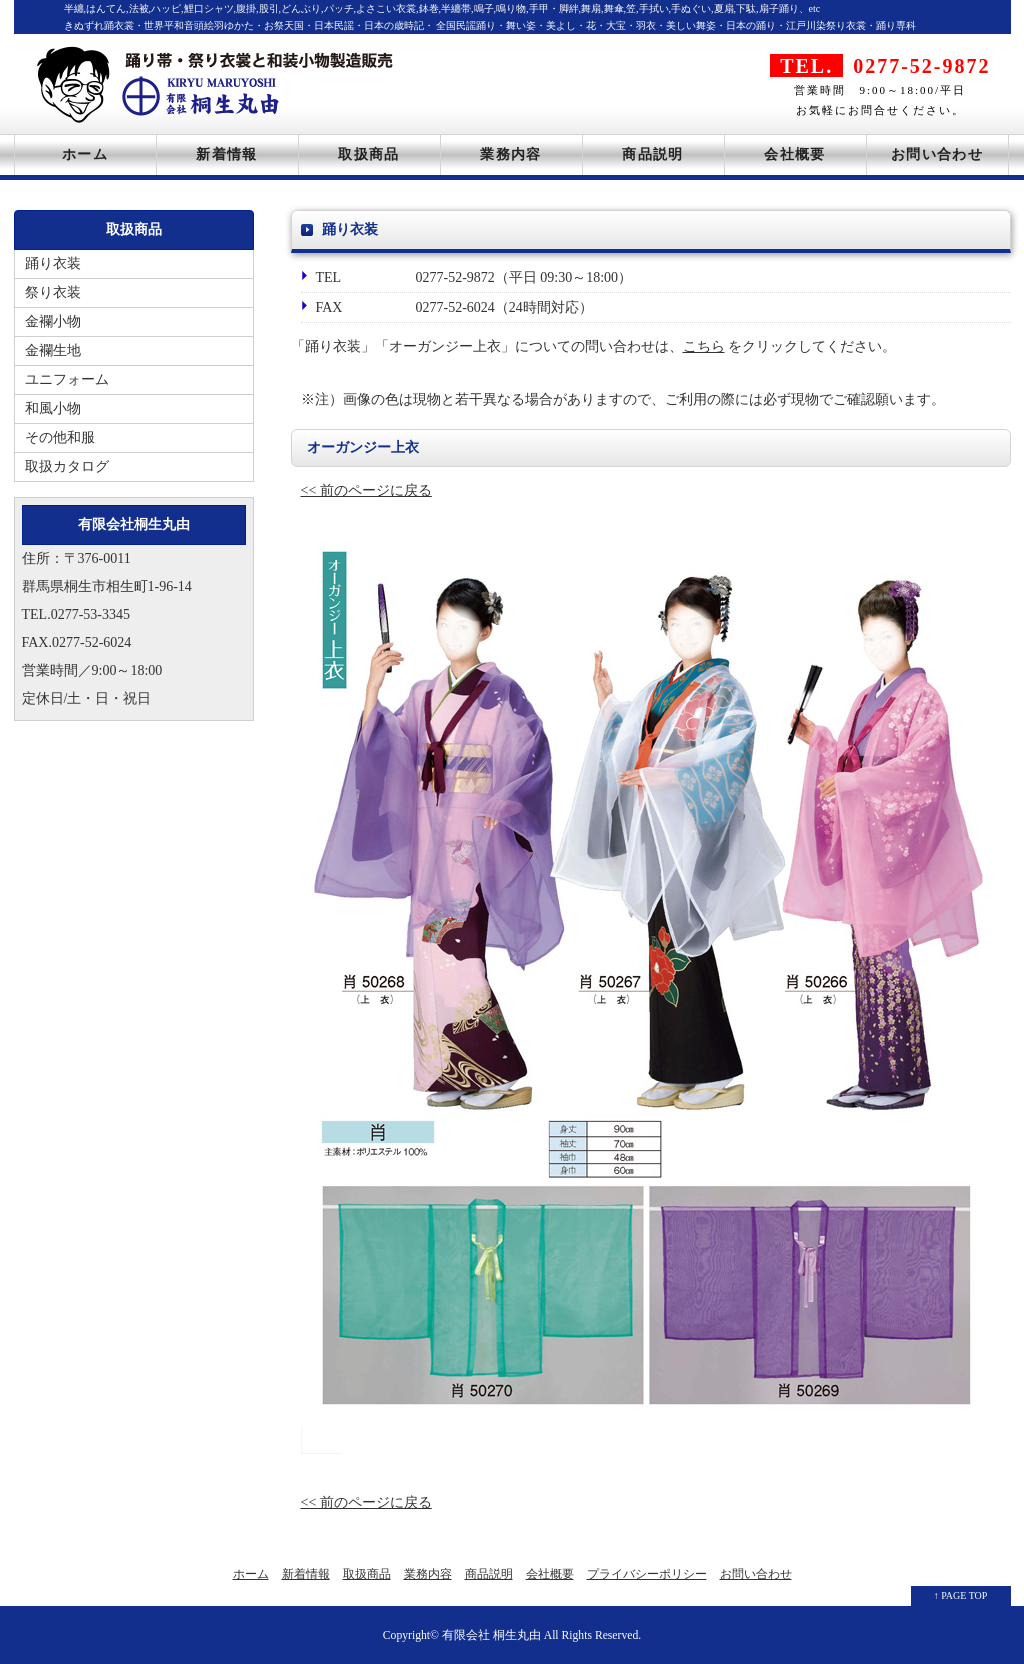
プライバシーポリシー (647, 1574)
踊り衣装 (53, 263)
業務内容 (511, 154)
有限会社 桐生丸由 (491, 1635)
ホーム (85, 154)
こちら (704, 346)
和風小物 (53, 408)
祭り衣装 (53, 292)
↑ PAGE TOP (961, 1595)
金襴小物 (53, 321)
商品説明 (653, 154)
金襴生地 (53, 350)
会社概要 (795, 154)
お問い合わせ (937, 154)
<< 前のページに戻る (366, 490)
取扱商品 (369, 154)
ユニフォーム (67, 379)
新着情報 (227, 154)
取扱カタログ (67, 466)
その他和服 (60, 437)
